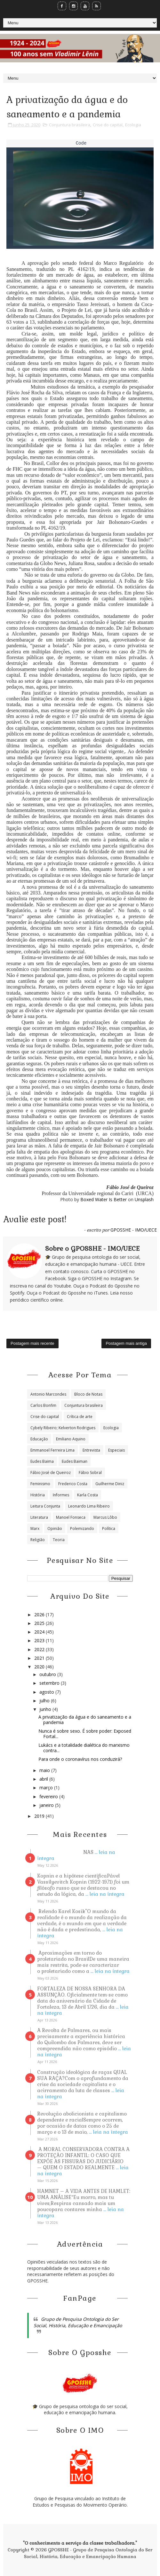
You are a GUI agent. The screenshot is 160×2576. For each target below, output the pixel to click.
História (37, 1495)
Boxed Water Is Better (103, 1199)
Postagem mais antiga (126, 1343)
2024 (40, 1632)
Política (108, 1528)
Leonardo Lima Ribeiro (89, 1506)
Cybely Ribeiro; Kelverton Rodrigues (62, 1427)
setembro (50, 1683)
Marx (34, 1528)
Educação (39, 1439)
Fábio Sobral (90, 1472)
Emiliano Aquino (70, 1439)
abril (44, 1779)
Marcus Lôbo (105, 1517)
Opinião (54, 1528)
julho (45, 1701)
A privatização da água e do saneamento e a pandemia (84, 1719)
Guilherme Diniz (109, 1483)
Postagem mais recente (32, 1343)
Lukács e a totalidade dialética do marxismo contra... (84, 1747)
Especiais (116, 1450)
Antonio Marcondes (48, 1394)
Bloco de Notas (88, 1394)
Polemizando (82, 1528)
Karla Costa (87, 1495)
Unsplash (144, 1199)
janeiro (47, 1805)
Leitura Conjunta (45, 1506)
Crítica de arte (79, 1416)
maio (45, 1770)
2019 (40, 1816)
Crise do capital (108, 125)
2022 (40, 1649)
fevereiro (49, 1796)
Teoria (59, 1539)
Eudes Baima (42, 1461)
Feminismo (40, 1483)
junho (45, 1709)
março (46, 1787)
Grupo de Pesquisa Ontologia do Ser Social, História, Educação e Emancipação (78, 2322)
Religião (37, 1539)
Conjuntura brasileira (69, 125)
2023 (40, 1640)
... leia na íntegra (104, 1894)
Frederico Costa (72, 1483)
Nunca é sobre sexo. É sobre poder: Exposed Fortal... (84, 1733)
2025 (40, 1623)
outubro (48, 1674)
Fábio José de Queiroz (50, 1472)
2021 (40, 1658)
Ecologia (133, 125)
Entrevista (91, 1450)
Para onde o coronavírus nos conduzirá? (80, 1759)
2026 (40, 1614)
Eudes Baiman (74, 1461)
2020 (40, 1667)
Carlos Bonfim (43, 1405)
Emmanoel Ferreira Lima (52, 1450)
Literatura (39, 1517)
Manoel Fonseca (70, 1517)
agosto (47, 1692)
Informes (61, 1495)
